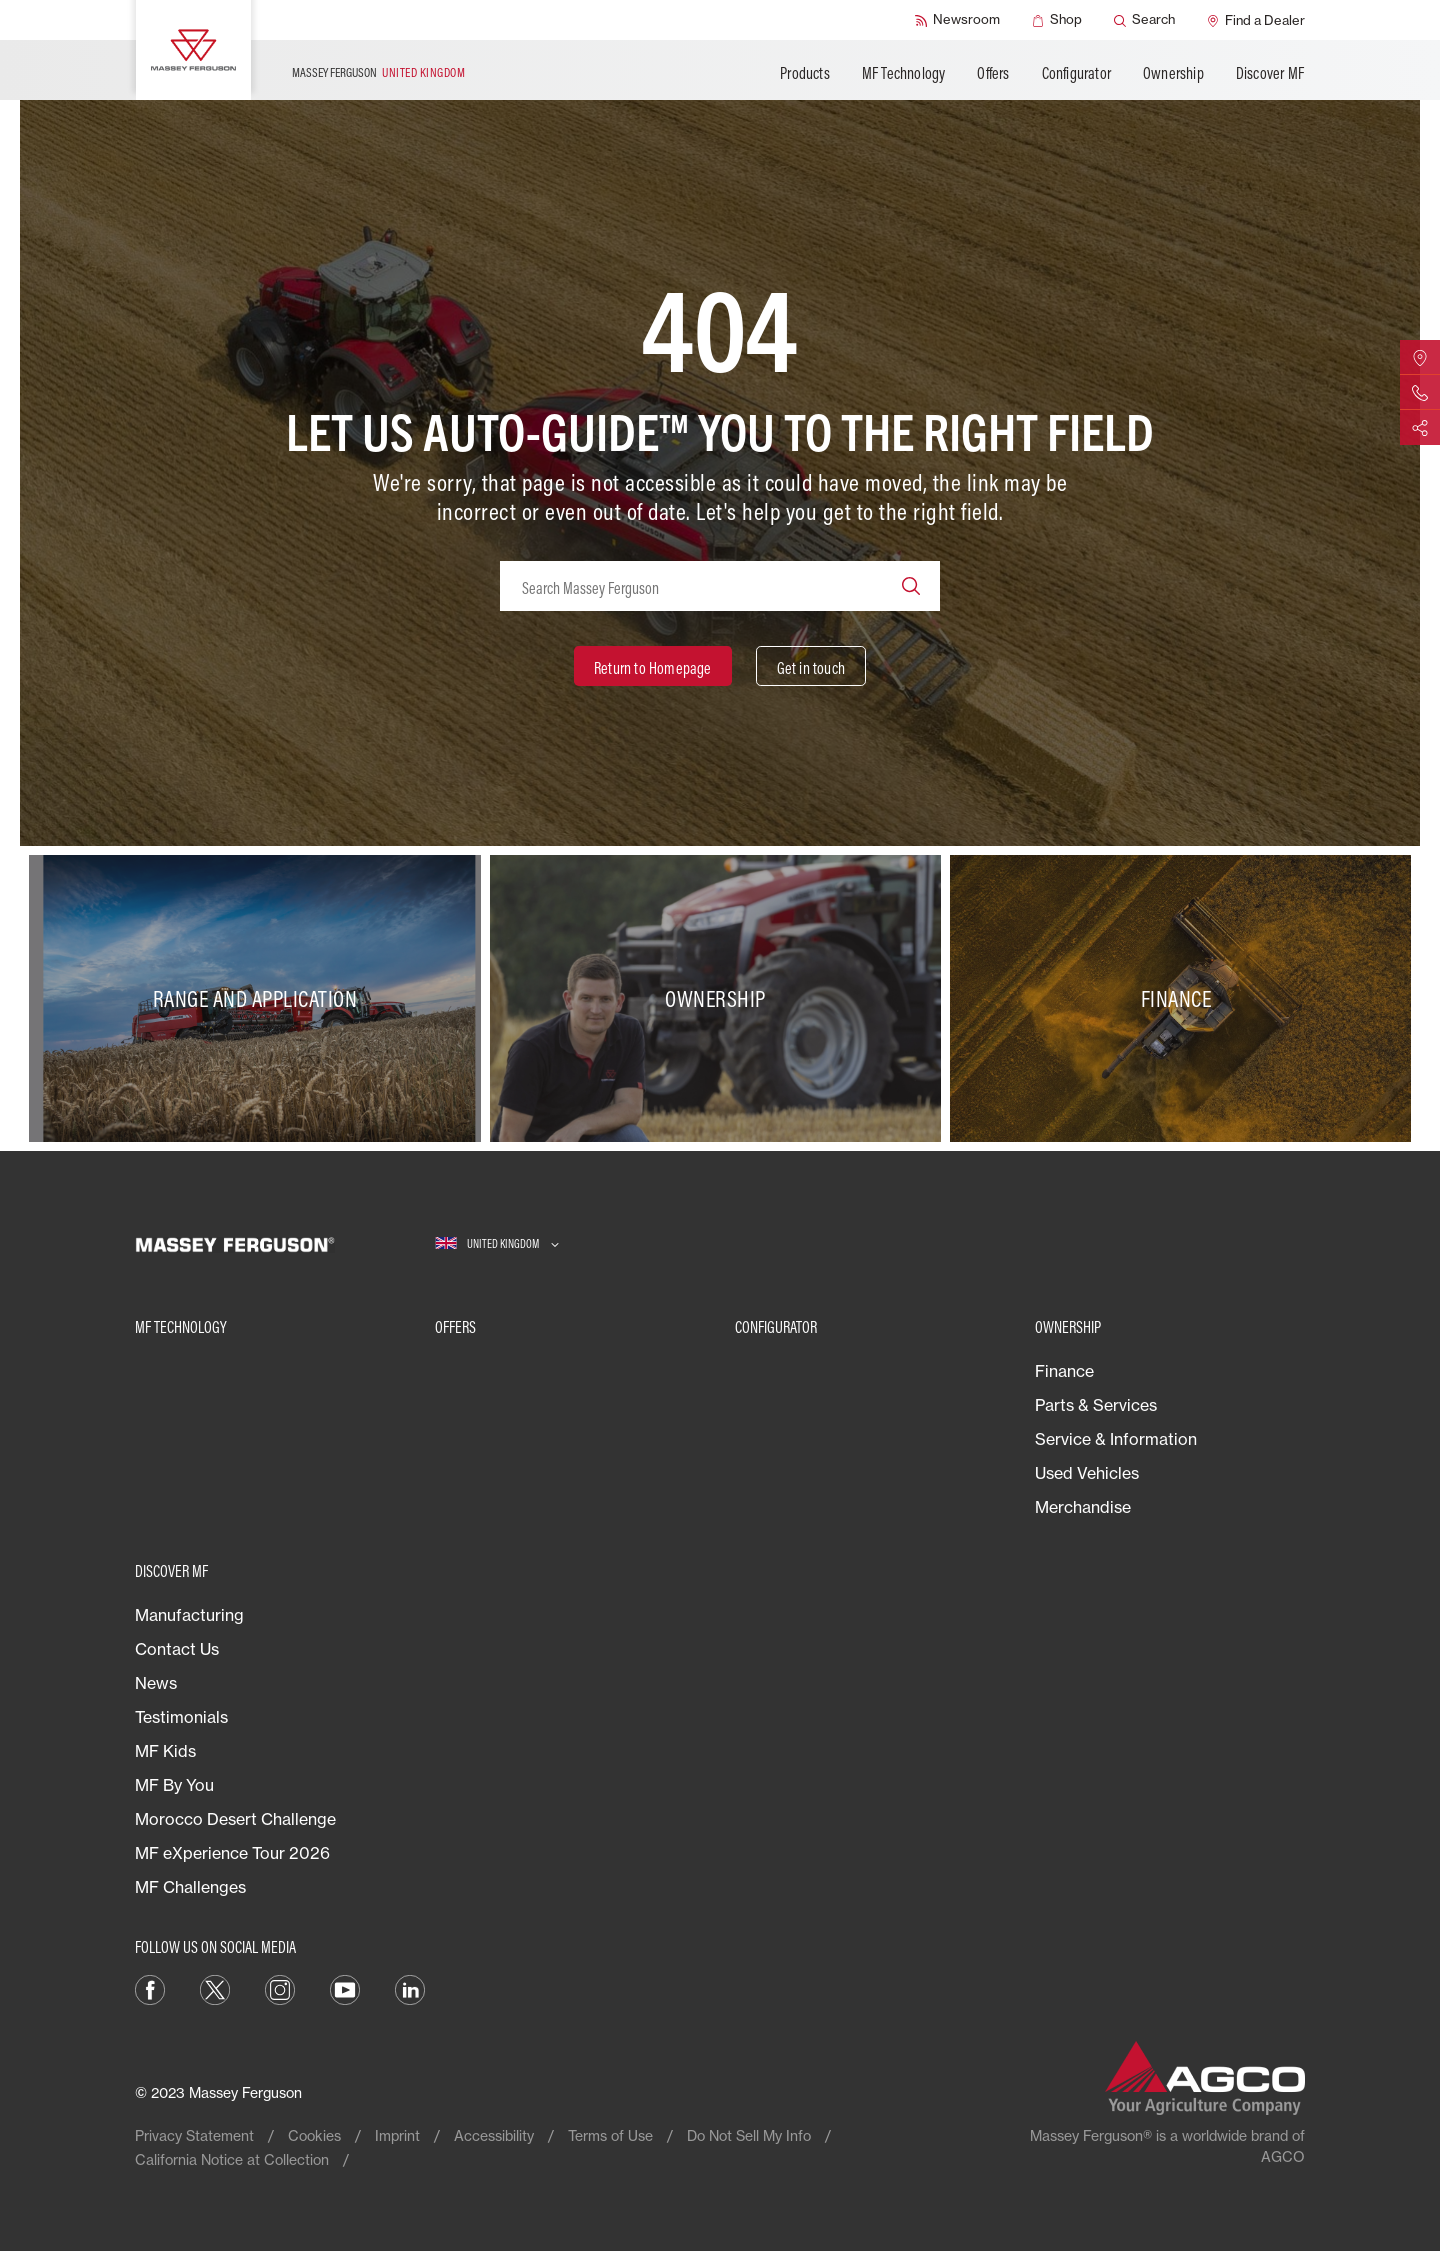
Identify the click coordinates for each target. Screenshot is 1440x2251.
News (156, 1683)
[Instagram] (280, 1988)
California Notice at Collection (232, 2159)
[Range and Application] (259, 999)
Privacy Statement (194, 2135)
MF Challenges (190, 1887)
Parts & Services (1096, 1405)
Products (805, 73)
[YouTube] (345, 1988)
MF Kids (165, 1751)
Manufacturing (189, 1615)
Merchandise (1083, 1507)
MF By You (174, 1785)
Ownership (1173, 73)
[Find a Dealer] (1256, 20)
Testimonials (181, 1717)
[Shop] (1057, 20)
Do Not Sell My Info (749, 2135)
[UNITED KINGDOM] (497, 1244)
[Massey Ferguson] (193, 50)
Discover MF (1270, 73)
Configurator (1076, 73)
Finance (1064, 1371)
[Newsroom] (957, 20)
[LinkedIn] (410, 1988)
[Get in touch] (811, 666)
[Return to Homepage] (653, 666)
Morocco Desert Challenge (235, 1819)
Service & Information (1116, 1439)
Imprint (397, 2135)
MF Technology (904, 73)
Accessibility (494, 2135)
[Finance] (1180, 999)
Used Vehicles (1087, 1473)
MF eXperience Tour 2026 (232, 1853)
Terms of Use (610, 2135)
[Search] (1144, 20)
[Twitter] (215, 1988)
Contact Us (177, 1649)
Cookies (314, 2135)
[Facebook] (150, 1988)
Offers (993, 73)
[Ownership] (720, 999)
